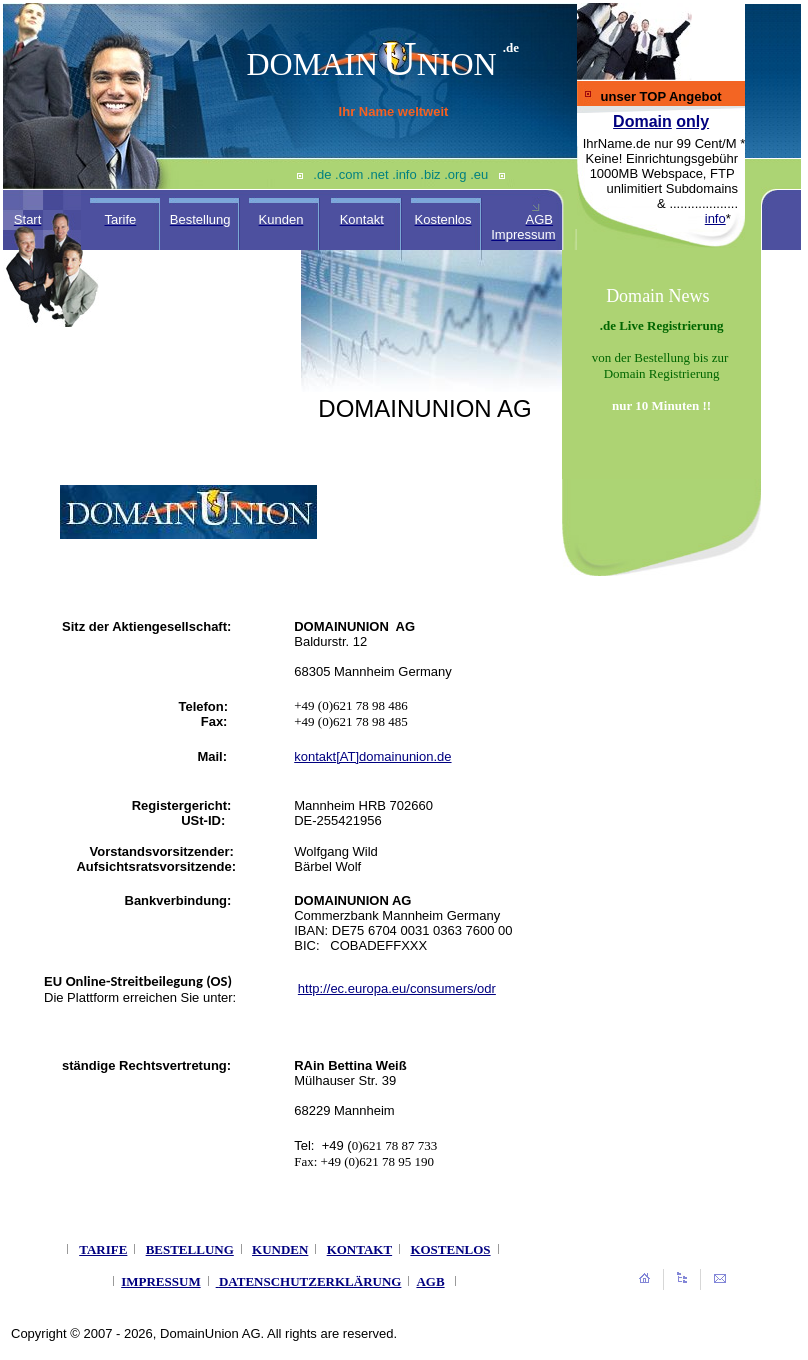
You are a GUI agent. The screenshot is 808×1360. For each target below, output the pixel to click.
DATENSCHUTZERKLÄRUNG (310, 1281)
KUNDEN (280, 1249)
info (715, 218)
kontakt (315, 756)
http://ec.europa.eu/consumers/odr (397, 988)
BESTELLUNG (190, 1249)
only (692, 121)
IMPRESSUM (160, 1281)
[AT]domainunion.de (393, 756)
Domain (642, 121)
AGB (430, 1281)
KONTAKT (360, 1249)
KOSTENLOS (450, 1249)
